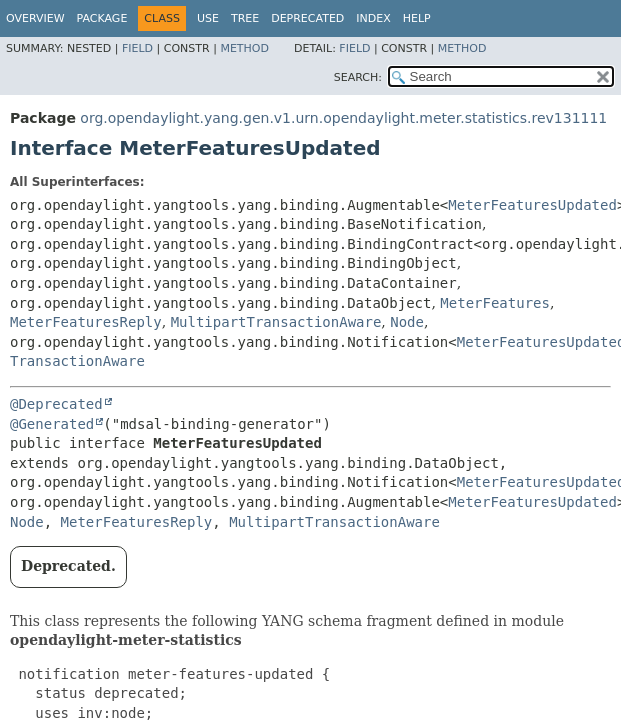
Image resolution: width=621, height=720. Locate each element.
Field (137, 48)
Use (208, 18)
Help (417, 18)
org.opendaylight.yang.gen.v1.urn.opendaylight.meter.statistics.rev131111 (343, 118)
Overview (35, 18)
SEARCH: (358, 77)
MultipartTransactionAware (276, 322)
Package (102, 18)
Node (407, 322)
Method (244, 48)
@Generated (52, 424)
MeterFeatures (495, 303)
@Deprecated (56, 404)
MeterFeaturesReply (86, 322)
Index (373, 18)
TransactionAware (77, 361)
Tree (245, 18)
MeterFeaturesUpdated (532, 205)
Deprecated (307, 18)
